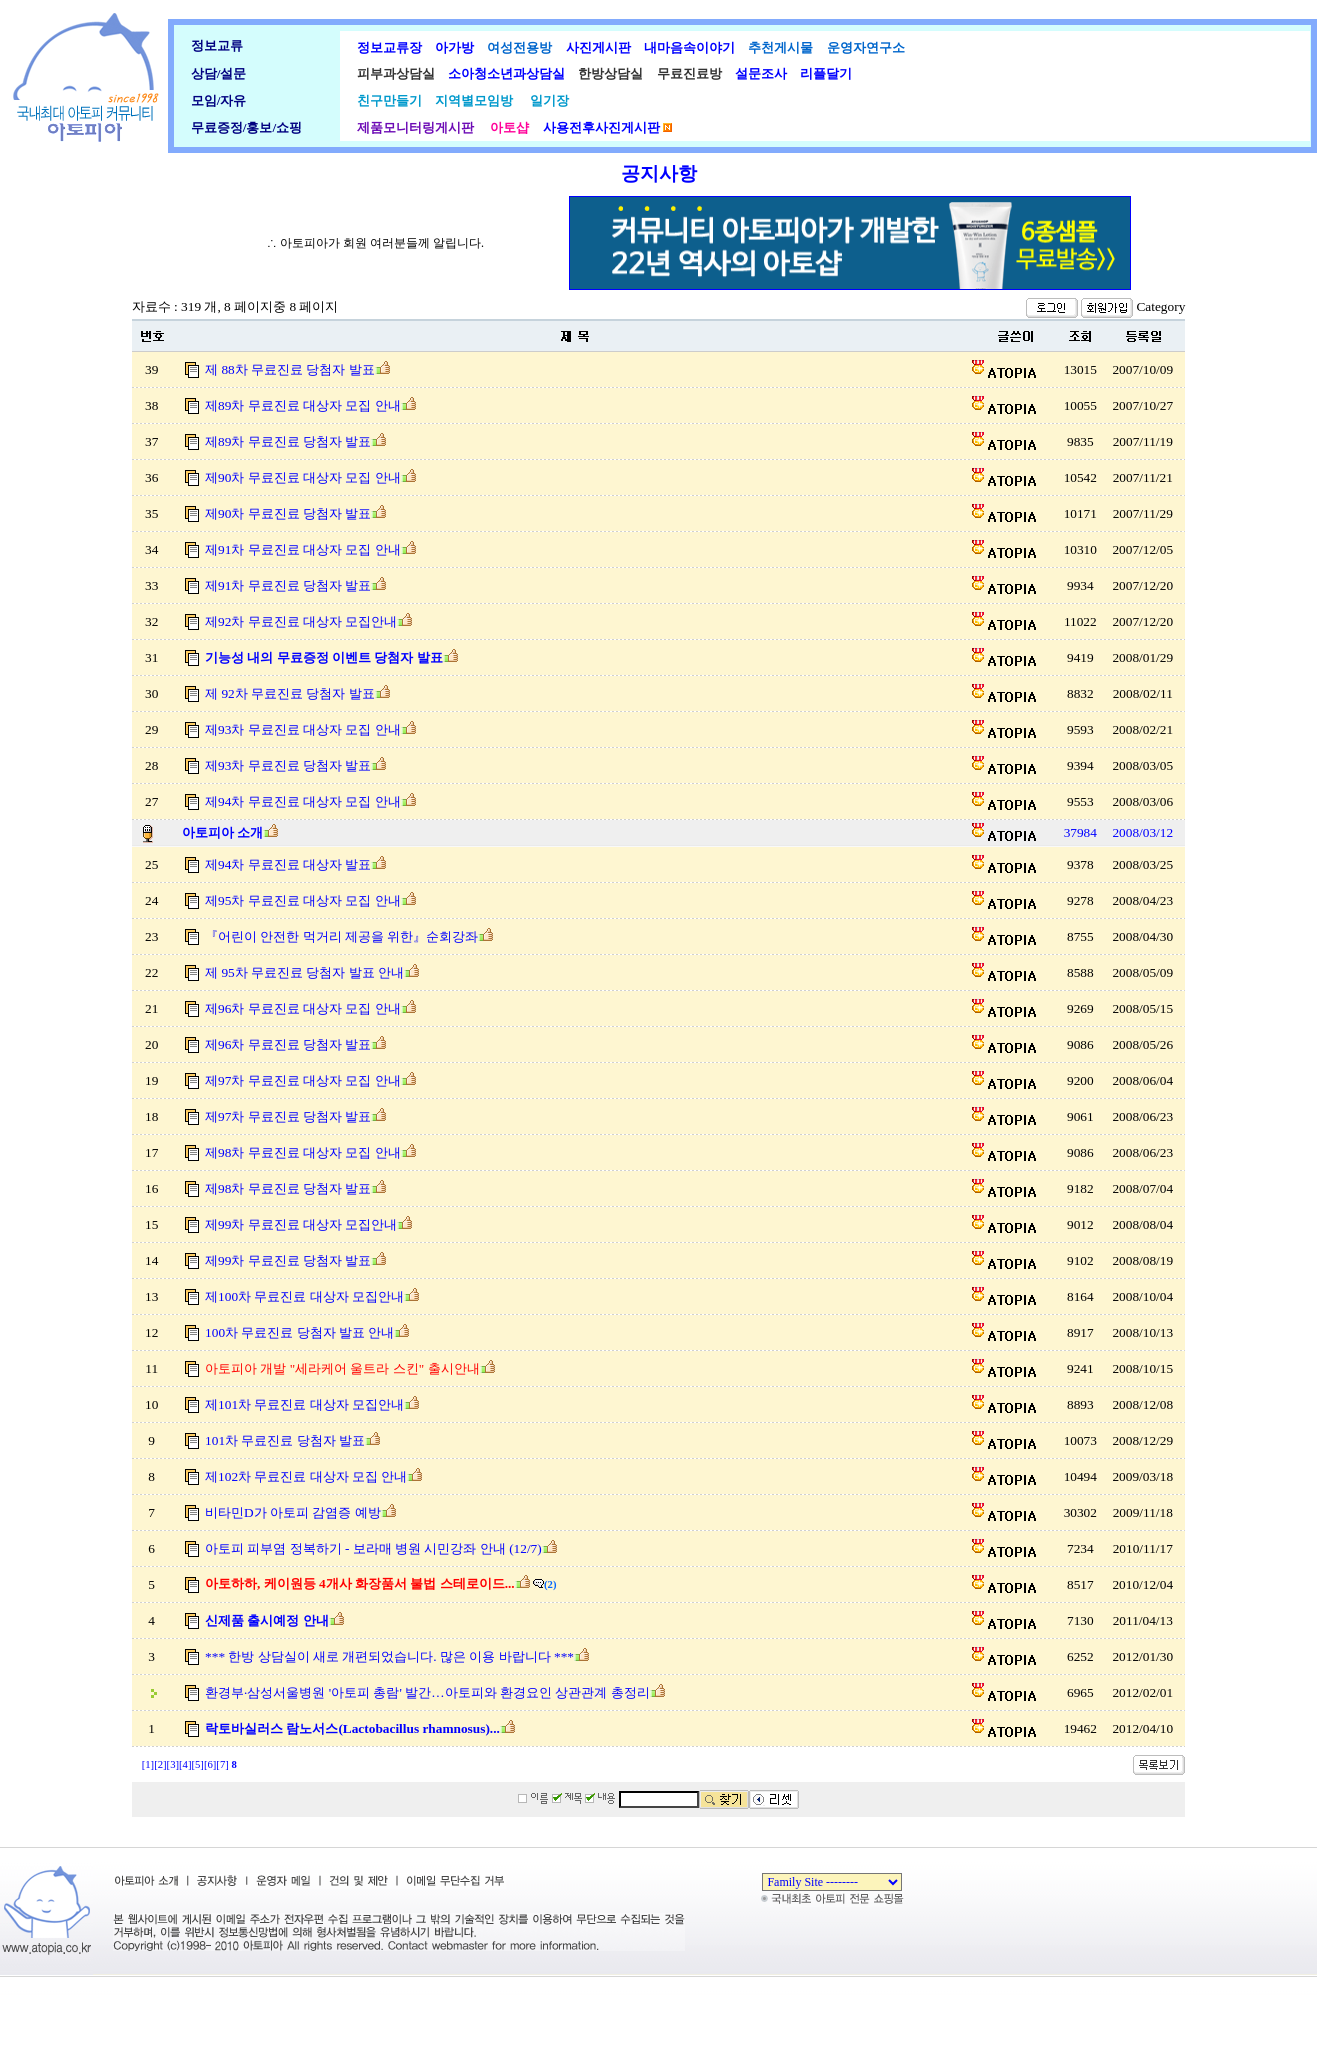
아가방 (451, 47)
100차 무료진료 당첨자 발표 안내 (299, 1332)
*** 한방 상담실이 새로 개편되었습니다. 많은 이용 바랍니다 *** (389, 1656)
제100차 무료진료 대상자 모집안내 (304, 1296)
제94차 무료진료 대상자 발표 (288, 864)
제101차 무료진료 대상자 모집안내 (304, 1404)
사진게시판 (595, 47)
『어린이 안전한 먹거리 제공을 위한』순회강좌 (341, 936)
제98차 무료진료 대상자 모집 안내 (303, 1152)
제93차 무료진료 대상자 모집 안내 (303, 729)
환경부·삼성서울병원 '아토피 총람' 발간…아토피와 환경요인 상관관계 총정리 (427, 1692)
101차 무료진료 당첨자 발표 (285, 1440)
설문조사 (757, 73)
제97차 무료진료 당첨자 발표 (288, 1116)
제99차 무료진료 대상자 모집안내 (301, 1224)
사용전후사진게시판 (601, 127)
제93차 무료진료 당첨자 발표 (288, 765)
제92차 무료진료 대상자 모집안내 (301, 621)
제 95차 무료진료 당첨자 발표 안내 (304, 972)
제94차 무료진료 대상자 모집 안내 (303, 801)
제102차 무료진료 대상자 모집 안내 (306, 1476)
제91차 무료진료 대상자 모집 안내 (303, 549)
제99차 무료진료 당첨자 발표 (288, 1260)
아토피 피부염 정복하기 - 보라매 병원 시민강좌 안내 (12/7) (373, 1548)
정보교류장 (389, 47)
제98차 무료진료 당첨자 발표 (288, 1188)
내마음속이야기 (686, 47)
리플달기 (823, 73)
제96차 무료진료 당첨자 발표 (288, 1044)
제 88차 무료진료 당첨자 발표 (290, 369)
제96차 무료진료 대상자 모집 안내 (303, 1008)
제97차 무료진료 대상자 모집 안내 (303, 1080)
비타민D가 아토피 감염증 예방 (293, 1512)
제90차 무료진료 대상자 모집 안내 (303, 477)
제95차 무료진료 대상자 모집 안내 (303, 900)
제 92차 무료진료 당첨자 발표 (290, 693)
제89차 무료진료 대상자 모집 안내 (303, 405)
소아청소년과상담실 (505, 73)
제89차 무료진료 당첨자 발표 (288, 441)
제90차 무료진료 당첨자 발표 (288, 513)
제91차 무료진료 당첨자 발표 (288, 585)
